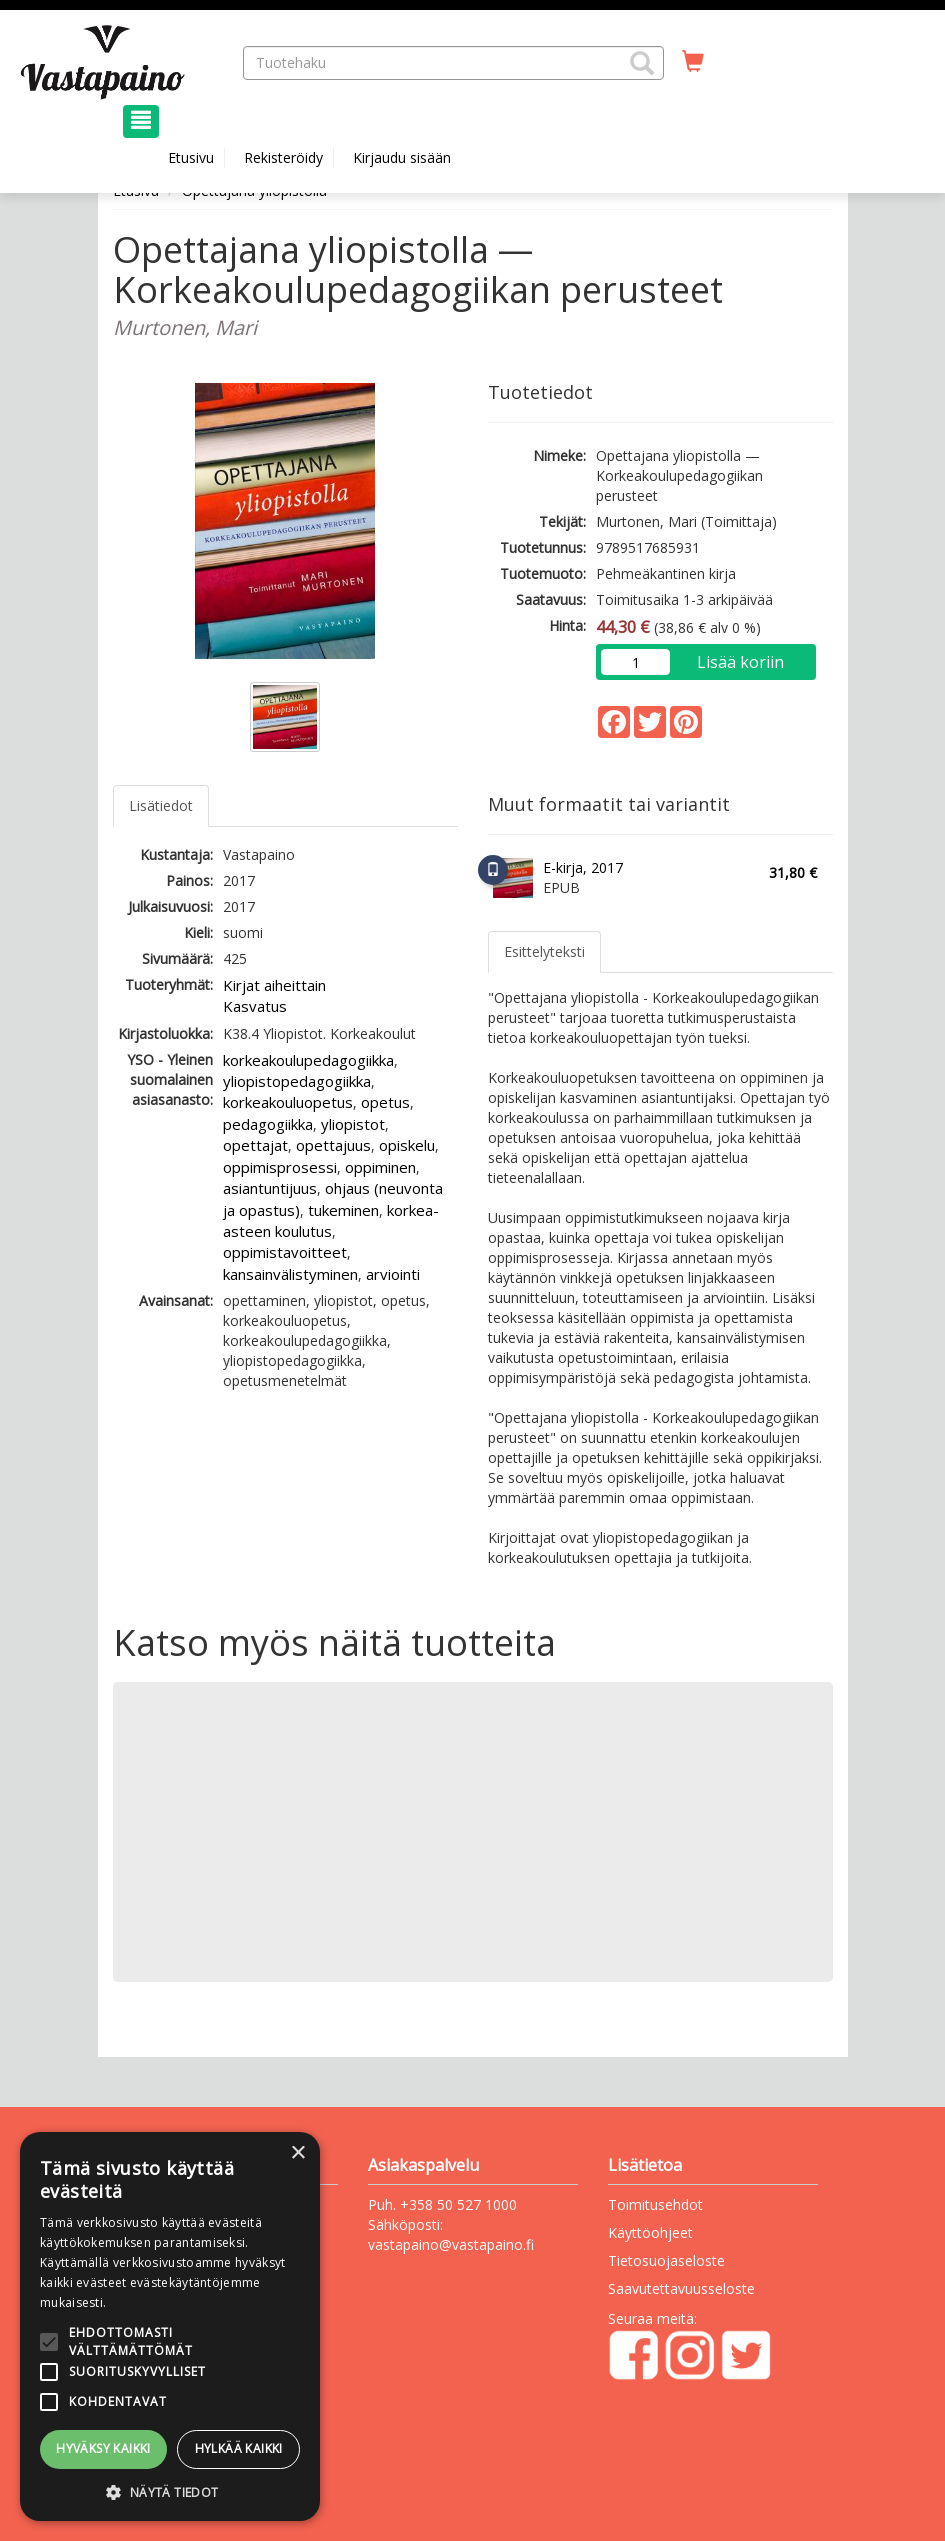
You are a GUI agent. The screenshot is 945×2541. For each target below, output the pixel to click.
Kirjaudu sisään (402, 157)
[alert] (170, 2326)
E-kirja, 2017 (583, 867)
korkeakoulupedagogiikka (308, 1060)
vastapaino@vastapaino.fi (451, 2244)
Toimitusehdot (655, 2204)
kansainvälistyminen (290, 1274)
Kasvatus (255, 1006)
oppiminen (380, 1167)
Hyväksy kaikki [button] (103, 2448)
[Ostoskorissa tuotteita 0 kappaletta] (693, 62)
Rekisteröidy (283, 157)
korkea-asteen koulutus (331, 1220)
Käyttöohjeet (650, 2232)
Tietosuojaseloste (666, 2260)
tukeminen (343, 1210)
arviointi (393, 1274)
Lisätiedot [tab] (161, 805)
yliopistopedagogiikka (297, 1081)
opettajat (255, 1145)
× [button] (297, 2153)
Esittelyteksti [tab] (544, 951)
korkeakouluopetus (288, 1102)
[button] (642, 63)
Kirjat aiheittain (274, 985)
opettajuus (333, 1145)
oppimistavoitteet (285, 1252)
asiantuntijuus (270, 1188)
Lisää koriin (740, 662)
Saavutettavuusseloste (681, 2288)
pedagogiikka (268, 1124)
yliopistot (353, 1124)
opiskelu (407, 1145)
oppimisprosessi (280, 1167)
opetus (385, 1102)
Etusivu (191, 157)
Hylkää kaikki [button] (239, 2448)
